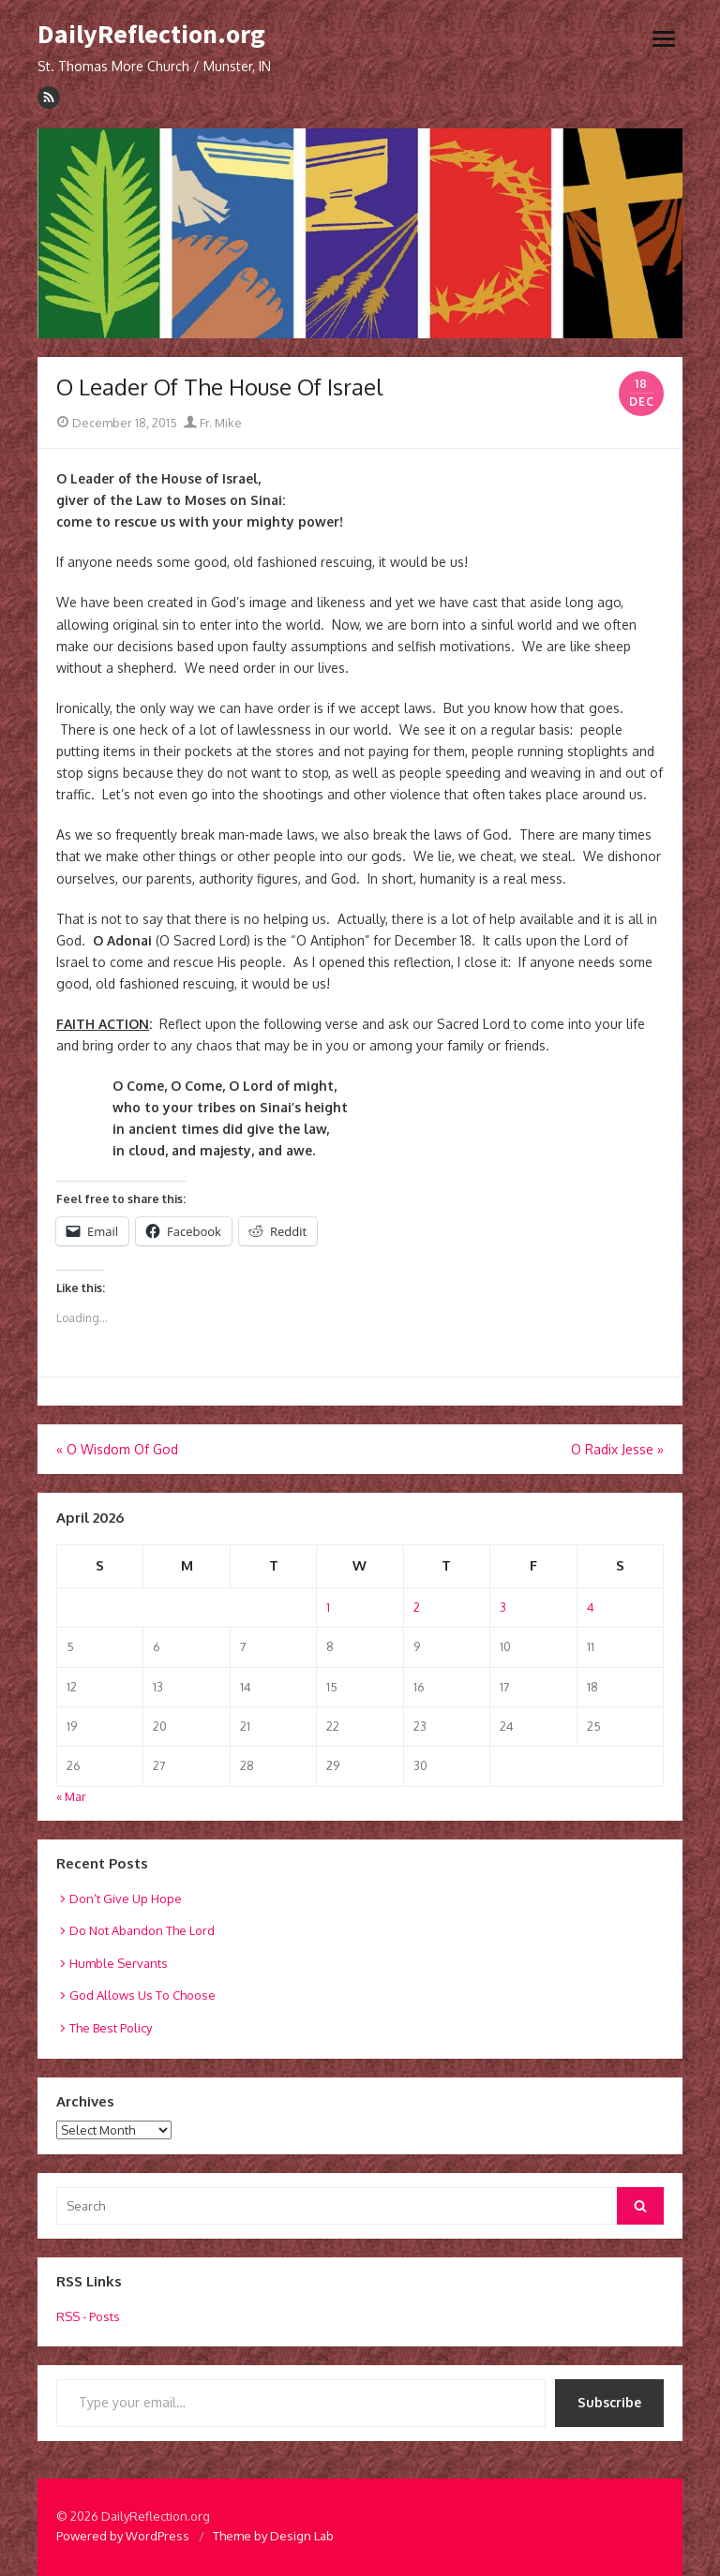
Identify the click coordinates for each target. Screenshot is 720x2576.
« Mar (71, 1796)
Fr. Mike (213, 422)
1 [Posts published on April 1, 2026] (328, 1607)
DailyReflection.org (151, 35)
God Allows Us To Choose (142, 1995)
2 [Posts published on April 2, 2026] (416, 1607)
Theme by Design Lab (273, 2535)
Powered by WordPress (122, 2535)
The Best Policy (110, 2027)
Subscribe (609, 2402)
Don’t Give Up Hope (125, 1898)
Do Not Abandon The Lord (142, 1930)
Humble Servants (118, 1963)
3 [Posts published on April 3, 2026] (503, 1607)
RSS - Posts (88, 2316)
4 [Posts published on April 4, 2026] (590, 1607)
